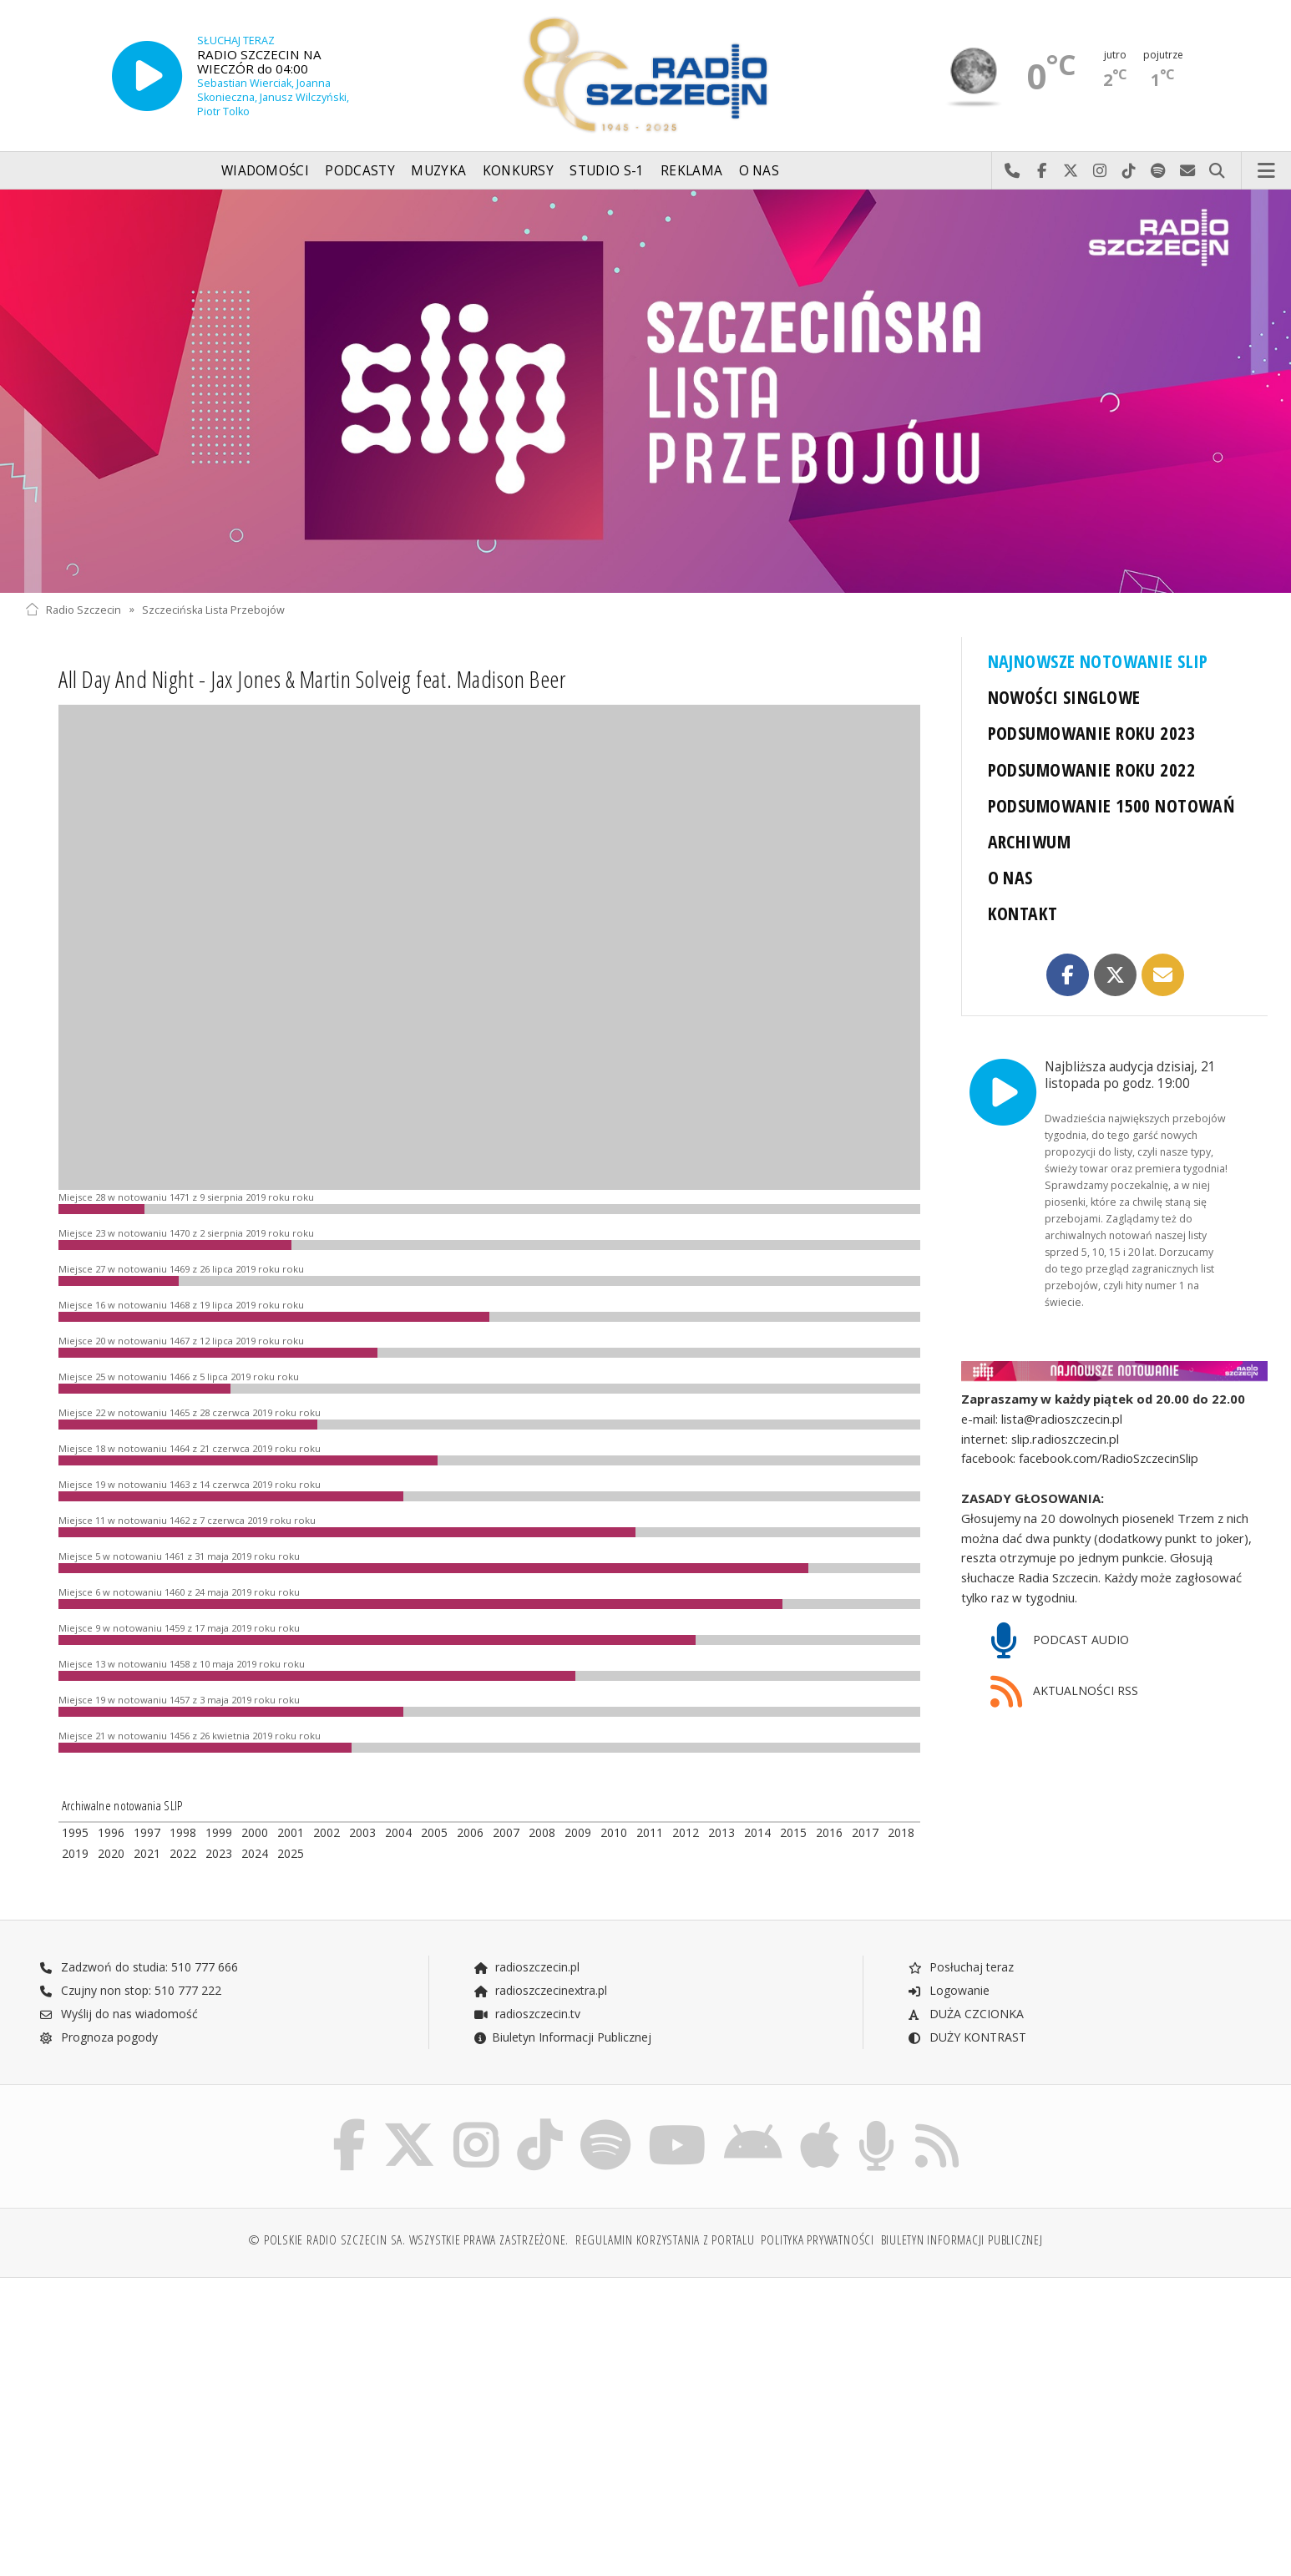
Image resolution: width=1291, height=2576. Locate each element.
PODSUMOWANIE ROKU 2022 (1092, 769)
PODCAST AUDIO (1060, 1641)
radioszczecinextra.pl (540, 1990)
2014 (757, 1832)
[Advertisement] (176, 2418)
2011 (649, 1832)
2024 (254, 1853)
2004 (398, 1832)
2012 (685, 1832)
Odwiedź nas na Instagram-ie (1100, 171)
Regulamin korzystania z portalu (665, 2240)
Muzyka (438, 171)
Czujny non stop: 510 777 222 (130, 1990)
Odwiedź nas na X (1071, 171)
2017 (865, 1832)
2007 (506, 1832)
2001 (290, 1832)
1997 (147, 1832)
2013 (721, 1832)
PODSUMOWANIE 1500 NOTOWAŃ (1111, 805)
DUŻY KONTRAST (967, 2037)
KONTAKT (1023, 913)
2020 (111, 1853)
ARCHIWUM (1029, 841)
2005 (434, 1832)
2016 (829, 1832)
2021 (147, 1853)
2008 (542, 1832)
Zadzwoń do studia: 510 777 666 (138, 1967)
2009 (577, 1832)
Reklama (691, 171)
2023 (218, 1853)
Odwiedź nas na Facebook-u (1041, 171)
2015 (793, 1832)
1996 (111, 1832)
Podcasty (359, 171)
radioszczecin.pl (526, 1967)
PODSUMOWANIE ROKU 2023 (1092, 733)
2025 (290, 1853)
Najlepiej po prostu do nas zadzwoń (1012, 171)
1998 (183, 1832)
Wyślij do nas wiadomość (1187, 171)
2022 (183, 1853)
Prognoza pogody (98, 2037)
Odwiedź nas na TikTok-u (1129, 171)
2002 (326, 1832)
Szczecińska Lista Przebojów (213, 609)
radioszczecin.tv (527, 2014)
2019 (75, 1853)
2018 (901, 1832)
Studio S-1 (607, 171)
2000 (254, 1832)
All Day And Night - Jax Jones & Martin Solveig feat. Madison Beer (311, 679)
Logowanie (948, 1990)
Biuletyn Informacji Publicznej (562, 2037)
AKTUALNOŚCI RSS (1064, 1692)
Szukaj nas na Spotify (1158, 171)
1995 (75, 1832)
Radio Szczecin (73, 609)
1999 (218, 1832)
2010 (613, 1832)
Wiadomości (265, 171)
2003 (362, 1832)
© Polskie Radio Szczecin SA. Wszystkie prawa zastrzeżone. (408, 2240)
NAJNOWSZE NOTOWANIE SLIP (1098, 661)
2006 (470, 1832)
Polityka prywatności (817, 2240)
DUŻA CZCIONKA (966, 2014)
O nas (759, 171)
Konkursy (518, 171)
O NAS (1010, 877)
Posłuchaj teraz (961, 1967)
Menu (1267, 171)
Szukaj (1217, 171)
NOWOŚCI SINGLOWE (1064, 697)
